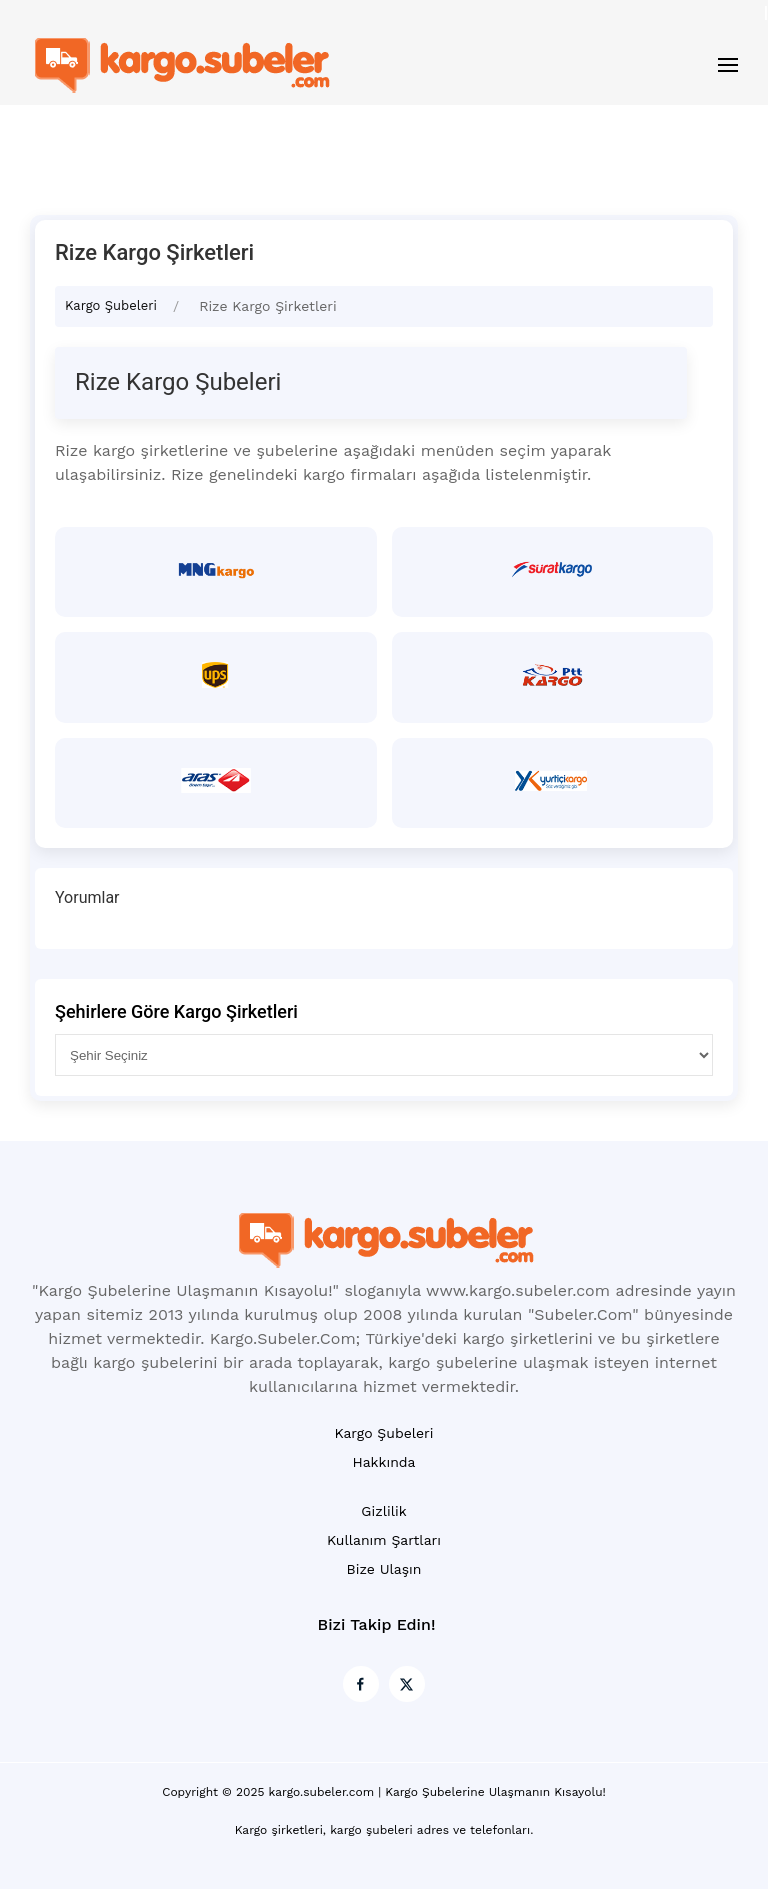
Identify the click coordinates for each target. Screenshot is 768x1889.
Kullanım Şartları (384, 1540)
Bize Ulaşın (384, 1569)
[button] (728, 65)
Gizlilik (383, 1511)
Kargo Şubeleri (111, 305)
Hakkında (383, 1462)
